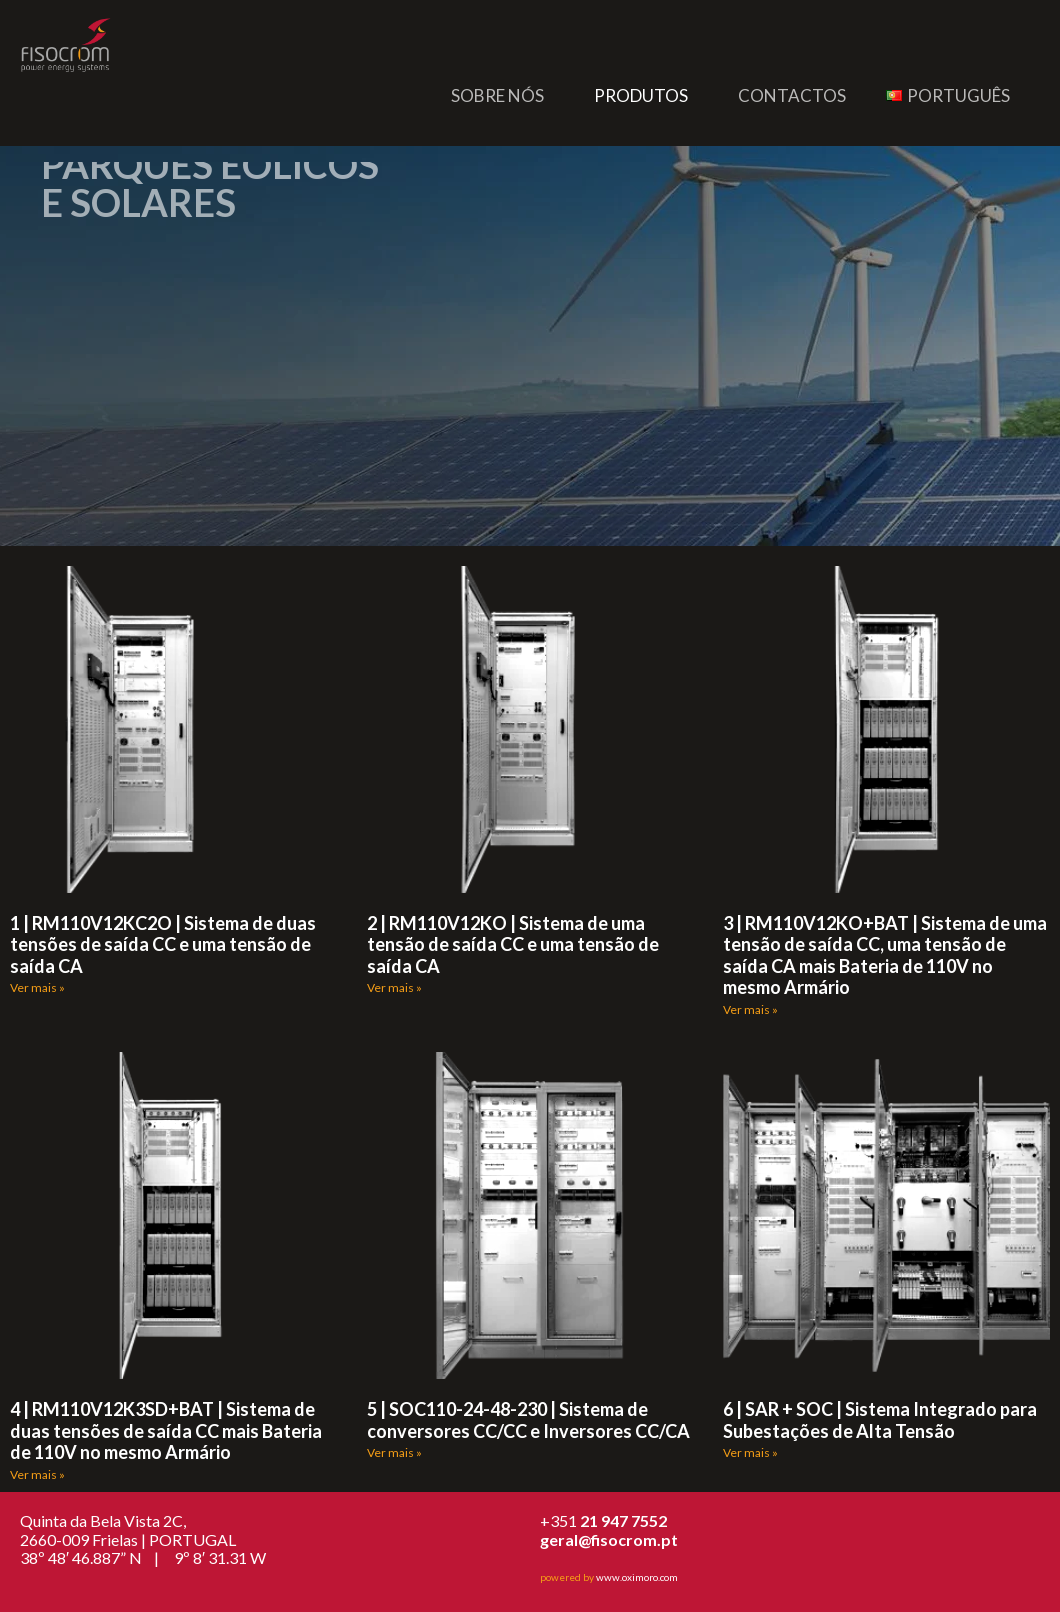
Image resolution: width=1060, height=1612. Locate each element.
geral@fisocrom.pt (609, 1539)
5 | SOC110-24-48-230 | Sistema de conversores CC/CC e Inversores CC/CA (528, 1420)
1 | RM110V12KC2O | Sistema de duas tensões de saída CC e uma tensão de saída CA (163, 944)
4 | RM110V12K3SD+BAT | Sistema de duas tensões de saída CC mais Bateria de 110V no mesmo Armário (166, 1430)
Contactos (792, 95)
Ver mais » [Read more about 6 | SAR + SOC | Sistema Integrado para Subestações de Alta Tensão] (750, 1452)
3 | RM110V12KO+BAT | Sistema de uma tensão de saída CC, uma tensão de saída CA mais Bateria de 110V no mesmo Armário (885, 955)
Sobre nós (497, 95)
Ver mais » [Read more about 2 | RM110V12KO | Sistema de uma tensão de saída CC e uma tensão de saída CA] (394, 987)
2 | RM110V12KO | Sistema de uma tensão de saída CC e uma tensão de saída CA (513, 944)
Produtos (641, 95)
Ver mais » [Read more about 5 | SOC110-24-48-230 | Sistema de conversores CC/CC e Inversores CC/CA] (394, 1452)
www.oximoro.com (637, 1577)
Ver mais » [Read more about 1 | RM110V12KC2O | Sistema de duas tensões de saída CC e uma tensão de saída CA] (37, 987)
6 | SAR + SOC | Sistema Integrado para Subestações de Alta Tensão (880, 1420)
